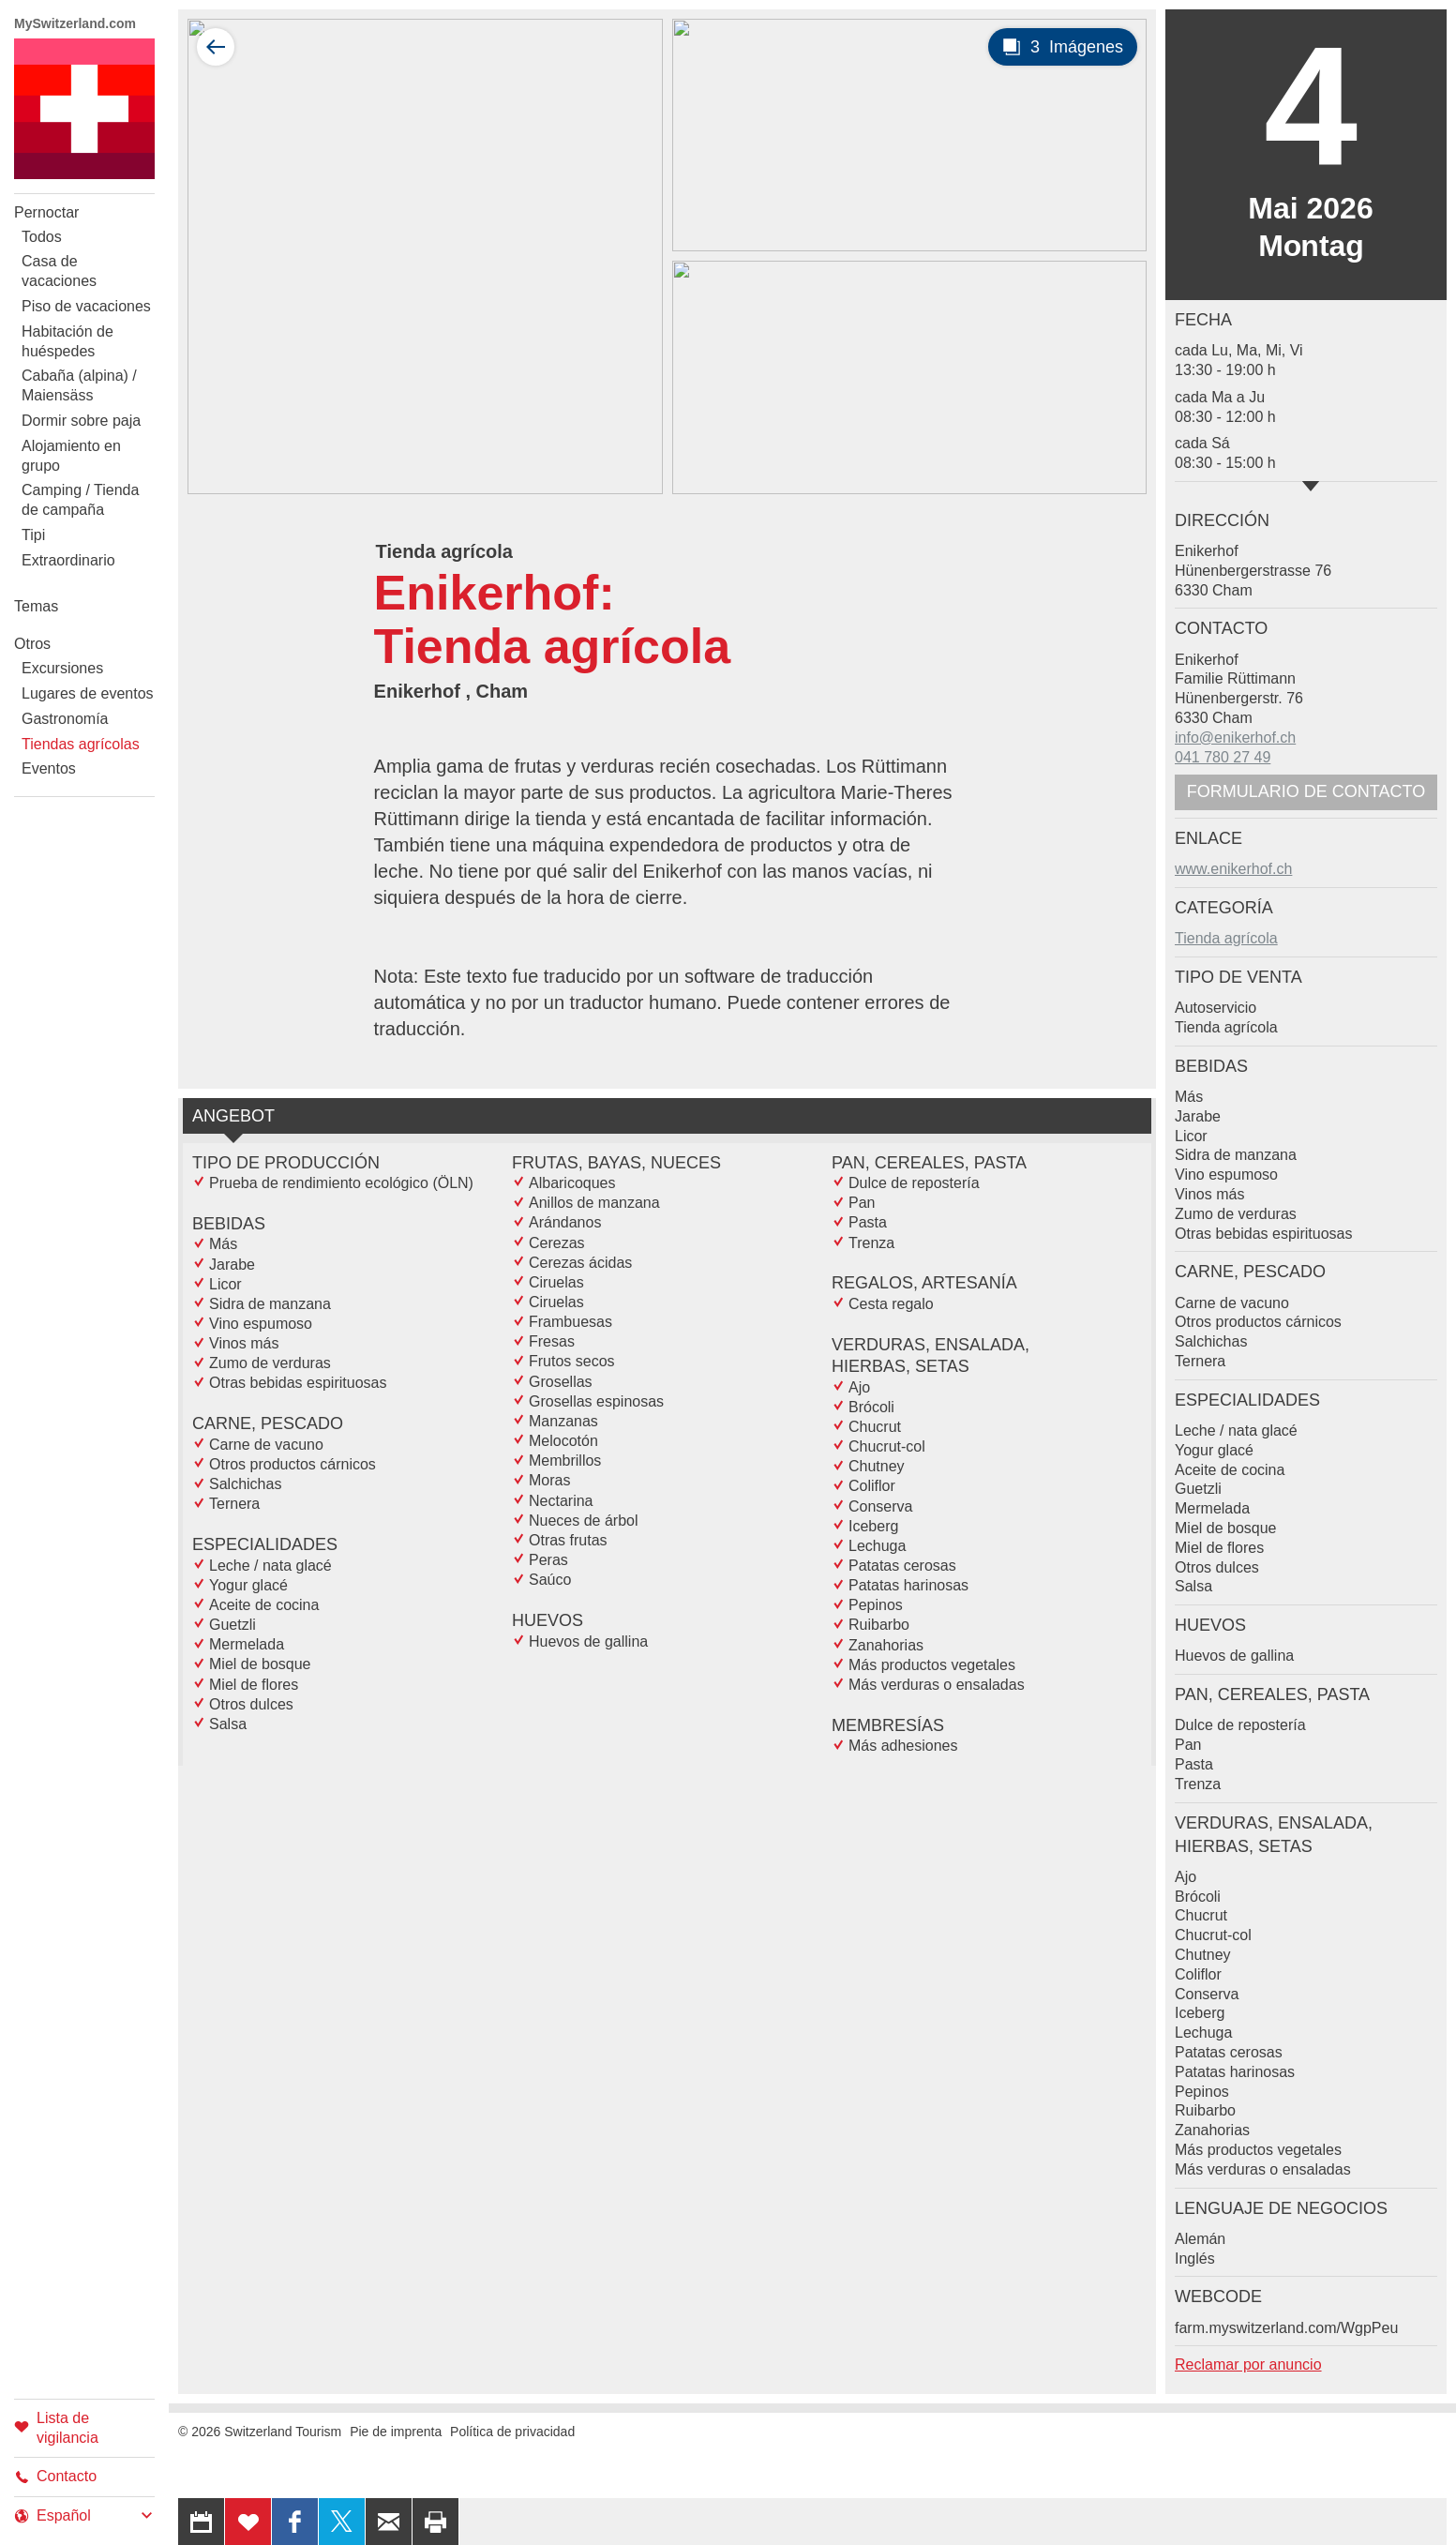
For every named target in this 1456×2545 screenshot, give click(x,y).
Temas (36, 606)
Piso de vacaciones (86, 306)
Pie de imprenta (396, 2431)
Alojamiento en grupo (71, 456)
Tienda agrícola (1226, 938)
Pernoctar (46, 212)
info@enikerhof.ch (1235, 737)
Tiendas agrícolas (81, 744)
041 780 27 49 (1222, 757)
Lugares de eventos (88, 693)
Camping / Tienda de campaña (80, 500)
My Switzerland (84, 108)
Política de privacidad (512, 2431)
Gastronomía (65, 719)
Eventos (49, 768)
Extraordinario (68, 560)
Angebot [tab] (233, 1116)
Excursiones (62, 668)
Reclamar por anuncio (1248, 2364)
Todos (42, 237)
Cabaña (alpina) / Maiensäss (79, 385)
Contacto (55, 2476)
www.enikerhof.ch (1233, 869)
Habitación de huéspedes (67, 341)
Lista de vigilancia (56, 2428)
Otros (32, 644)
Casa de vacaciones (59, 271)
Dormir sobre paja (81, 421)
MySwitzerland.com (75, 23)
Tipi (33, 535)
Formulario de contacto (1306, 791)
